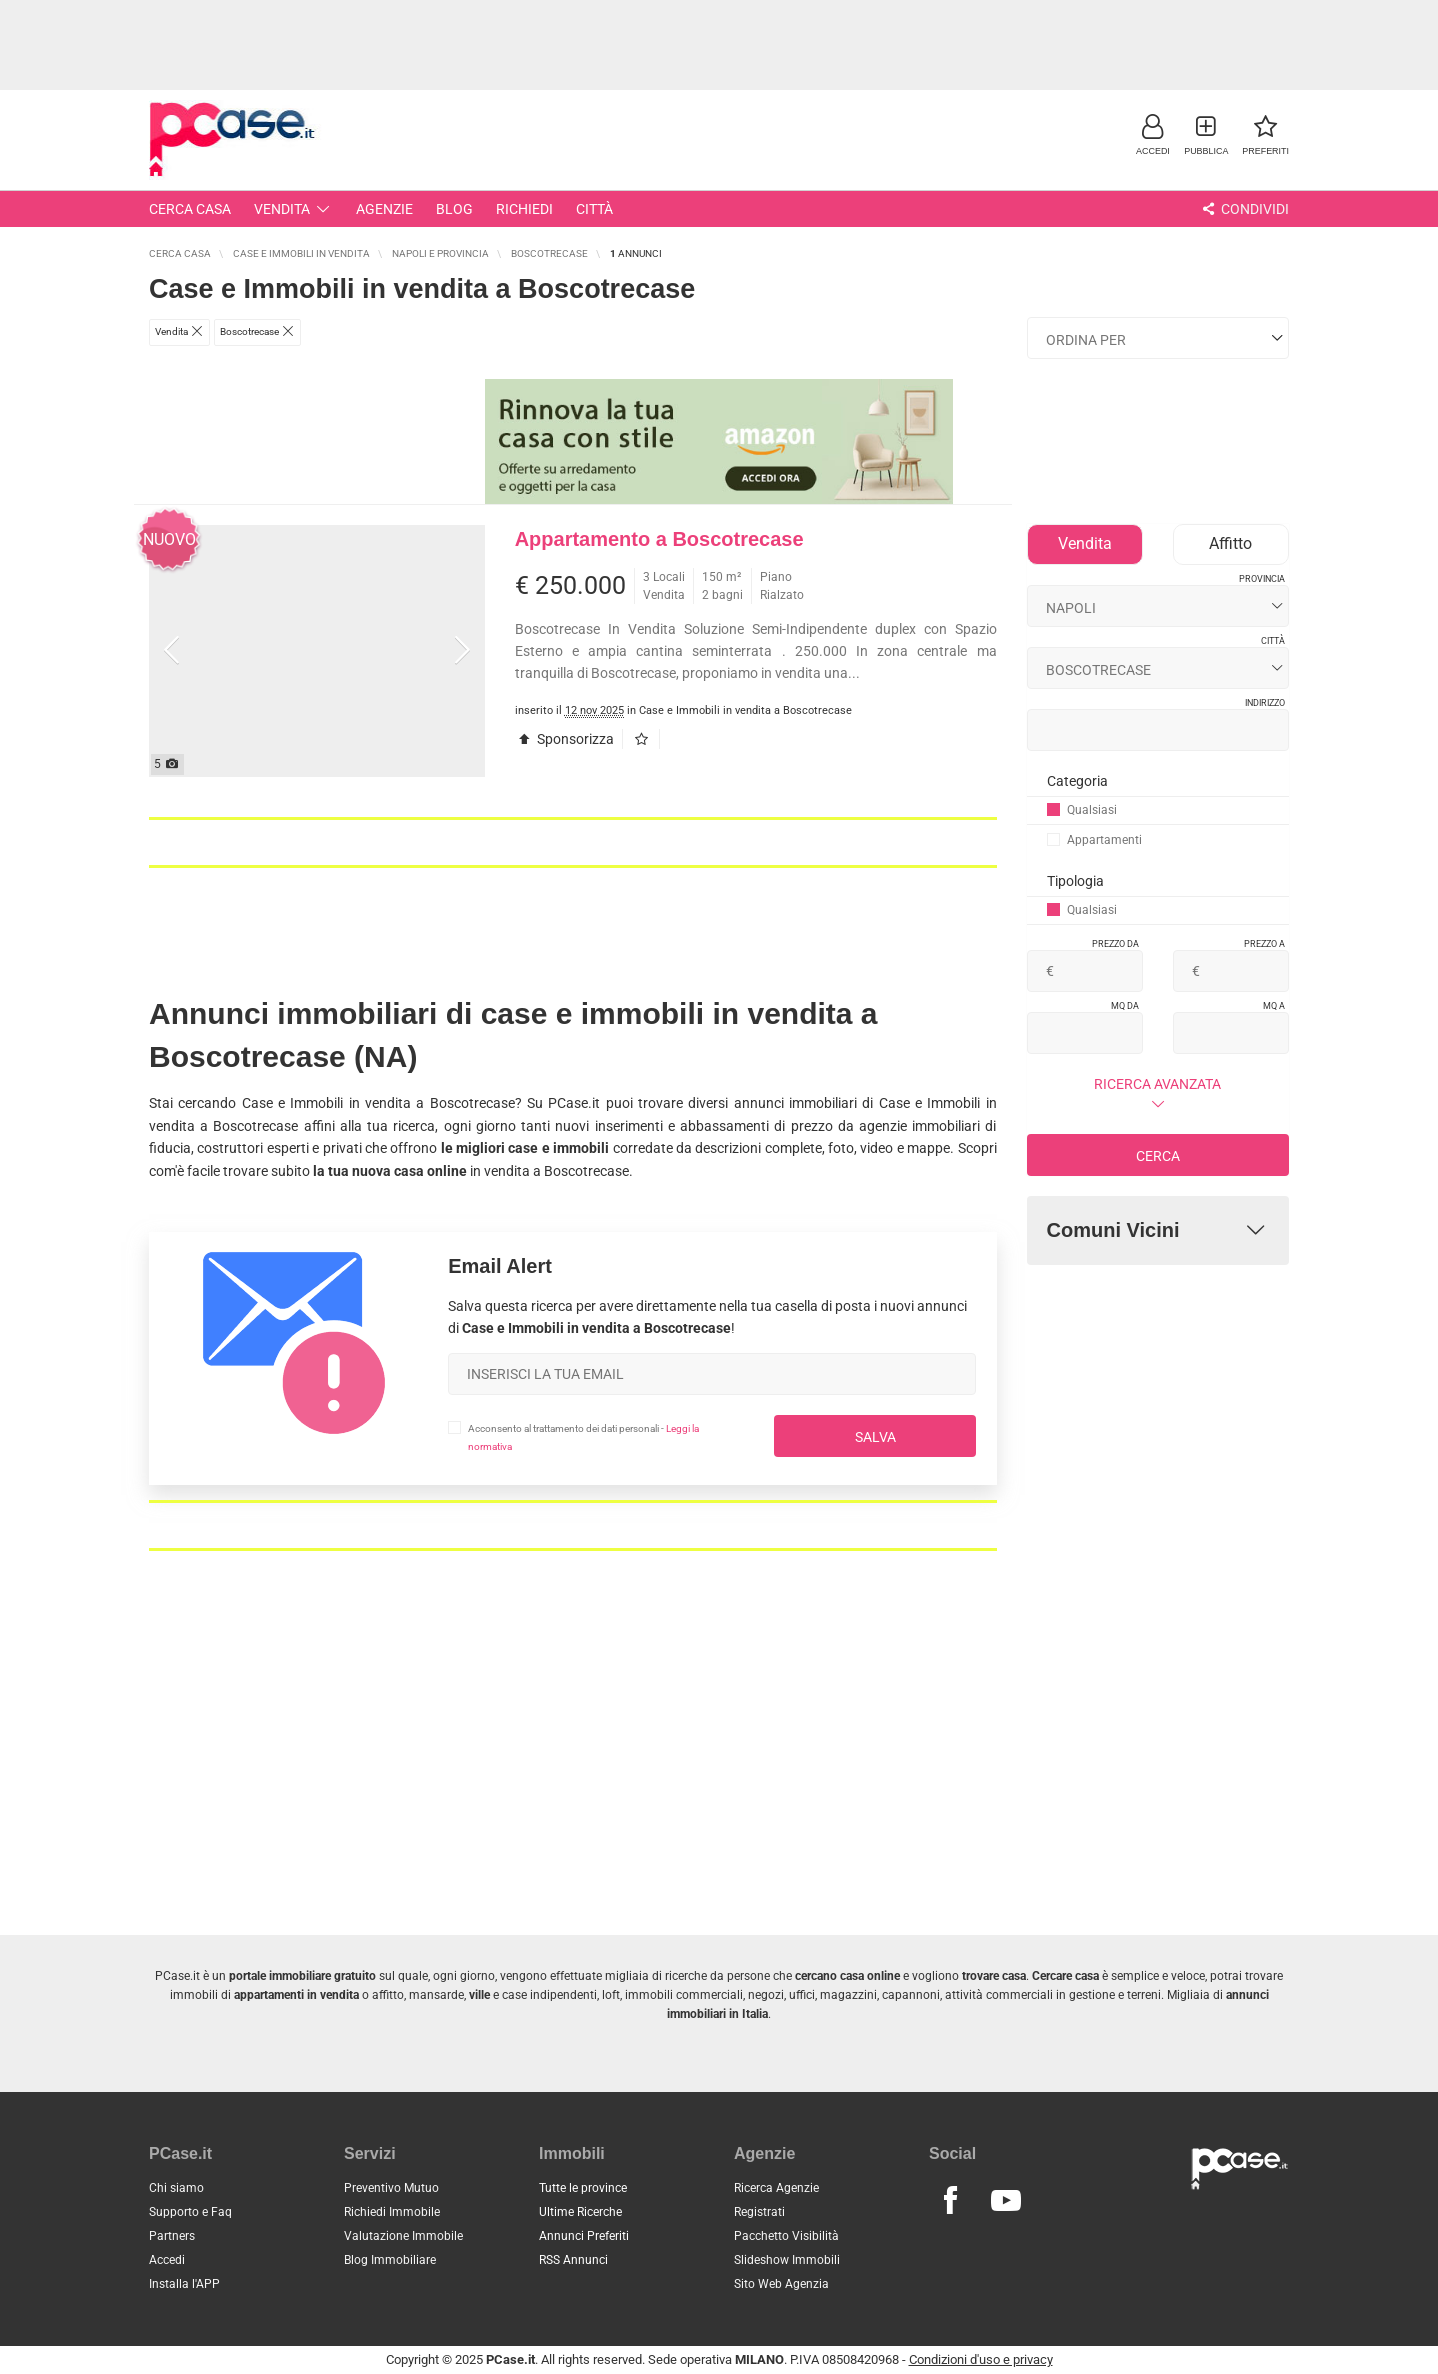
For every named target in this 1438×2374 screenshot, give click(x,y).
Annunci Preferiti (584, 2236)
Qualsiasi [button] (1082, 810)
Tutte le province (583, 2188)
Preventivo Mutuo (391, 2188)
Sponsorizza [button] (565, 739)
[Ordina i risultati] (1158, 338)
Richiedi (524, 209)
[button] (1152, 134)
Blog (454, 209)
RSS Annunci (573, 2260)
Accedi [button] (167, 2260)
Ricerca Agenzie (776, 2188)
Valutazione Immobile (403, 2236)
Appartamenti (1094, 840)
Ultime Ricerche (580, 2212)
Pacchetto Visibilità (786, 2236)
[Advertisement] (719, 45)
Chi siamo (176, 2188)
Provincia (1262, 579)
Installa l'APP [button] (184, 2284)
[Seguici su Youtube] (1005, 2201)
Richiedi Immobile (392, 2212)
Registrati (759, 2212)
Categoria (1077, 781)
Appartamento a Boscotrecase (659, 539)
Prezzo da (1115, 944)
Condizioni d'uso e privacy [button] (981, 2359)
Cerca (1158, 1156)
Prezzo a (1264, 944)
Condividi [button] (1243, 209)
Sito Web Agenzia (781, 2284)
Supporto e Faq (190, 2212)
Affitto (1230, 543)
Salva (875, 1437)
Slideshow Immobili (787, 2260)
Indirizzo (1265, 703)
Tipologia (1075, 881)
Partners (172, 2236)
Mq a (1274, 1006)
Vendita (293, 209)
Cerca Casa (190, 209)
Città (594, 209)
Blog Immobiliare (390, 2260)
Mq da (1125, 1006)
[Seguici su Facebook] (950, 2201)
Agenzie (384, 209)
